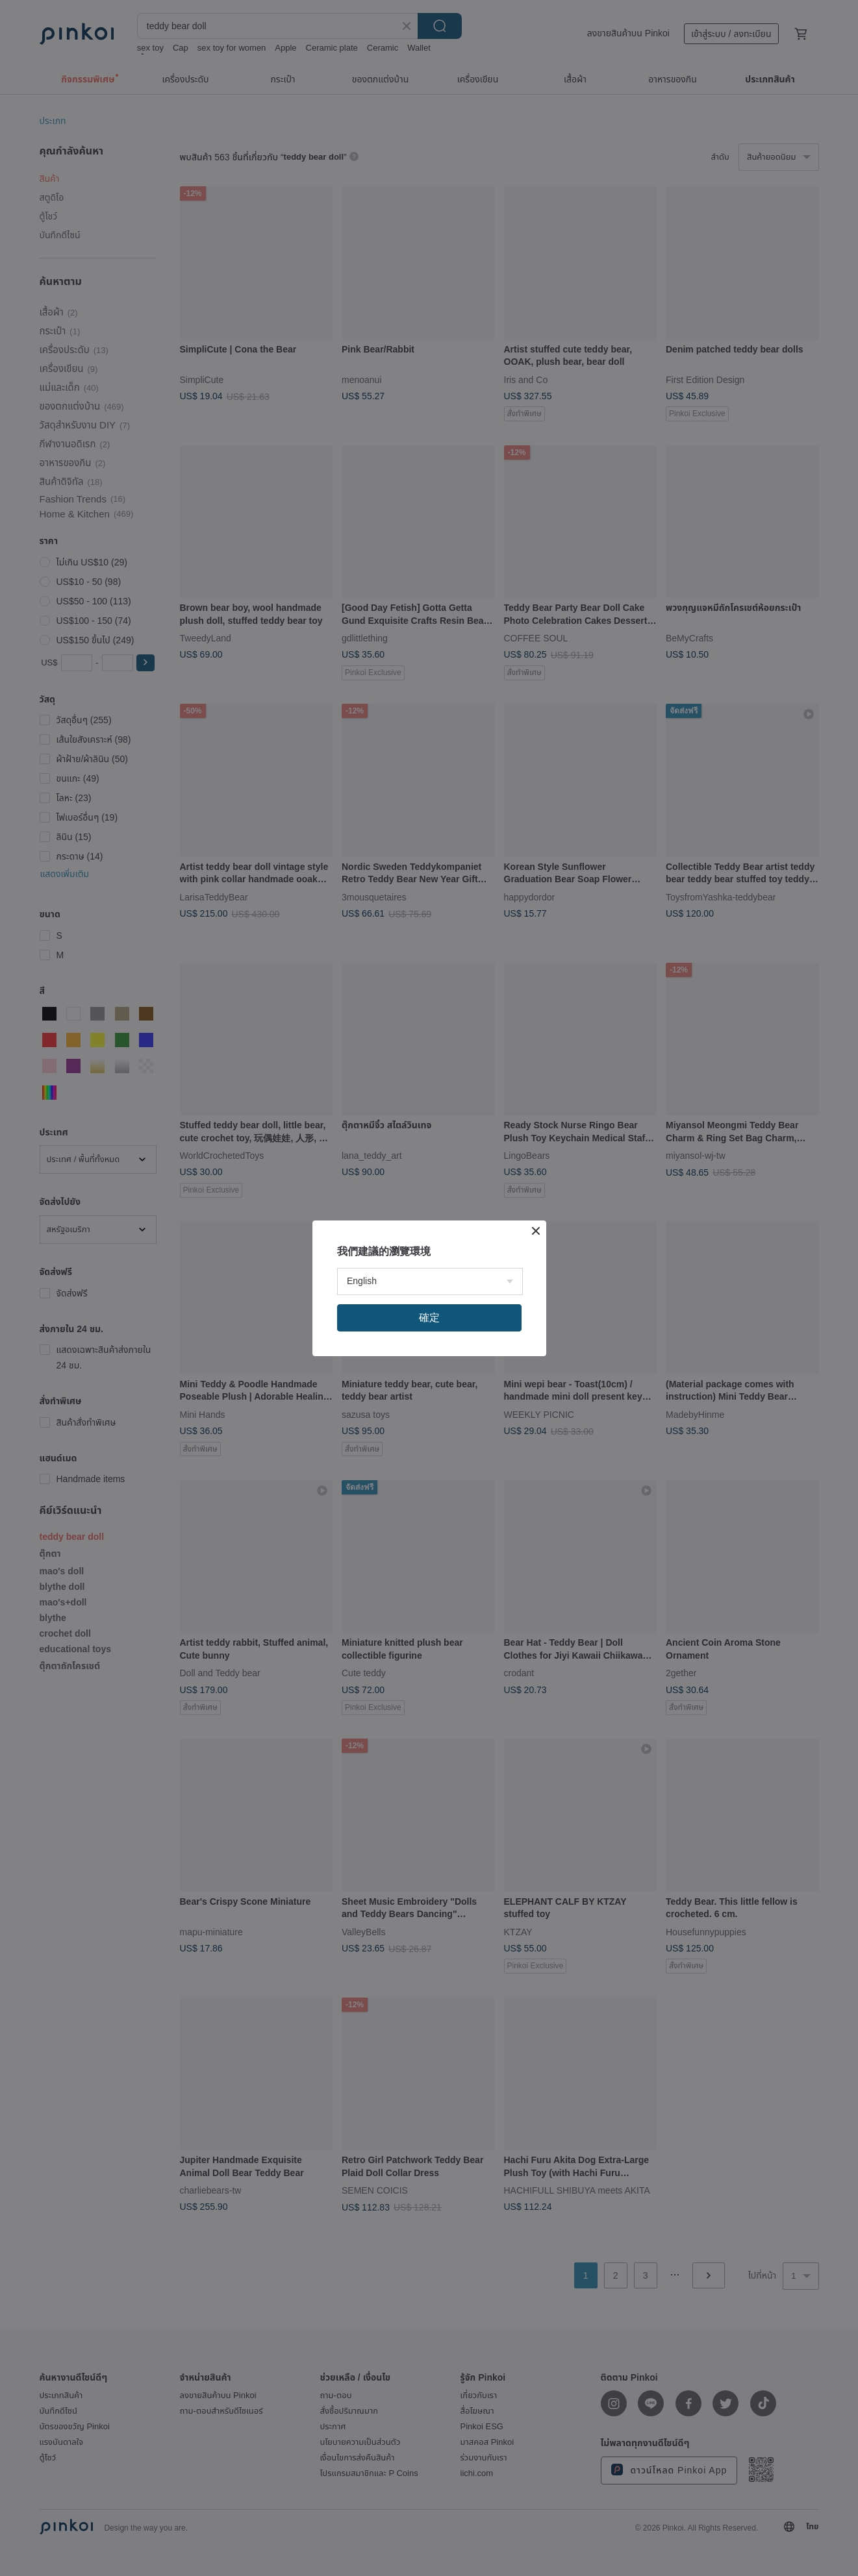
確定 (429, 1317)
